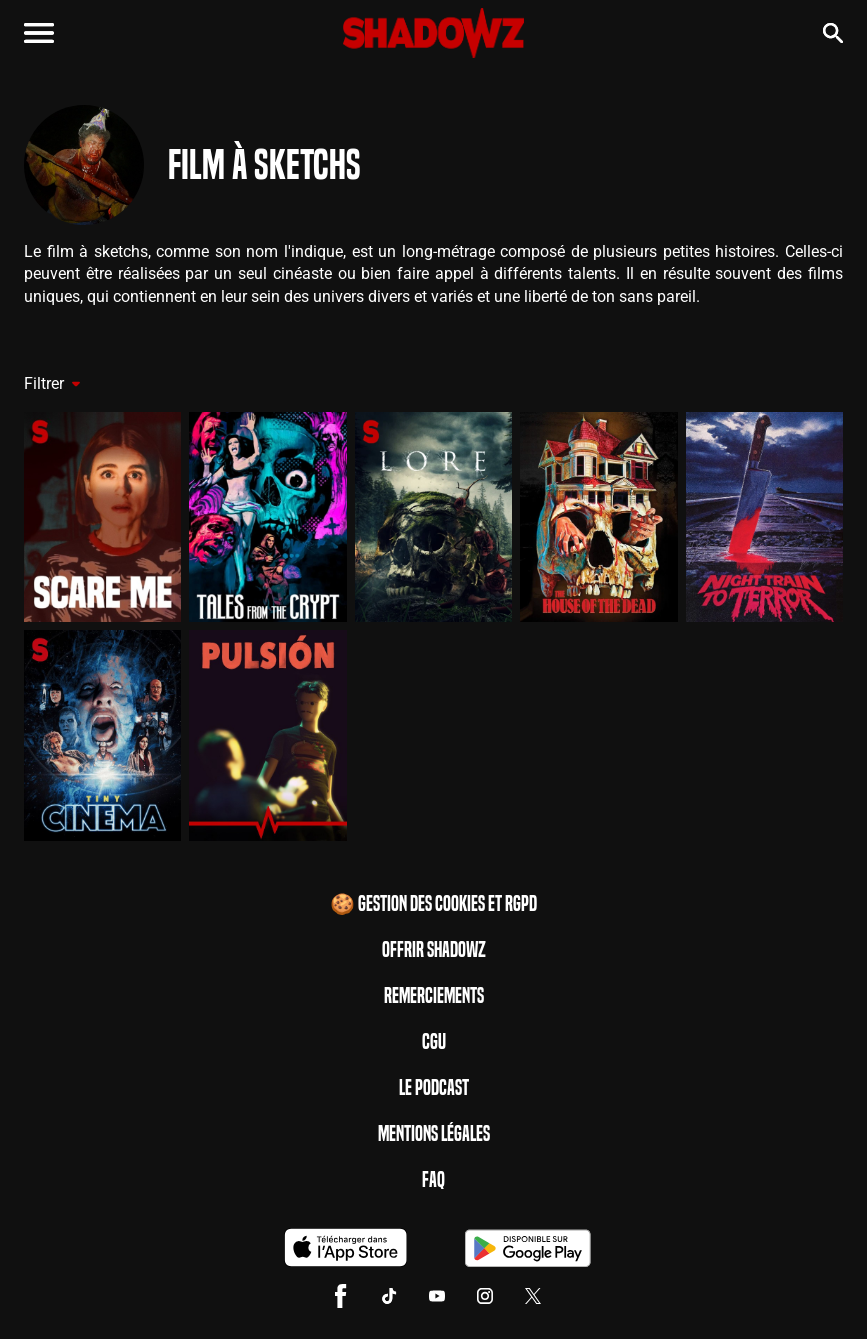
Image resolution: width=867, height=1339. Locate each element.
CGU (434, 1042)
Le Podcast (434, 1088)
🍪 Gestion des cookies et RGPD (433, 904)
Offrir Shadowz (434, 950)
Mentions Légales (434, 1134)
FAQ (433, 1180)
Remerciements (434, 996)
